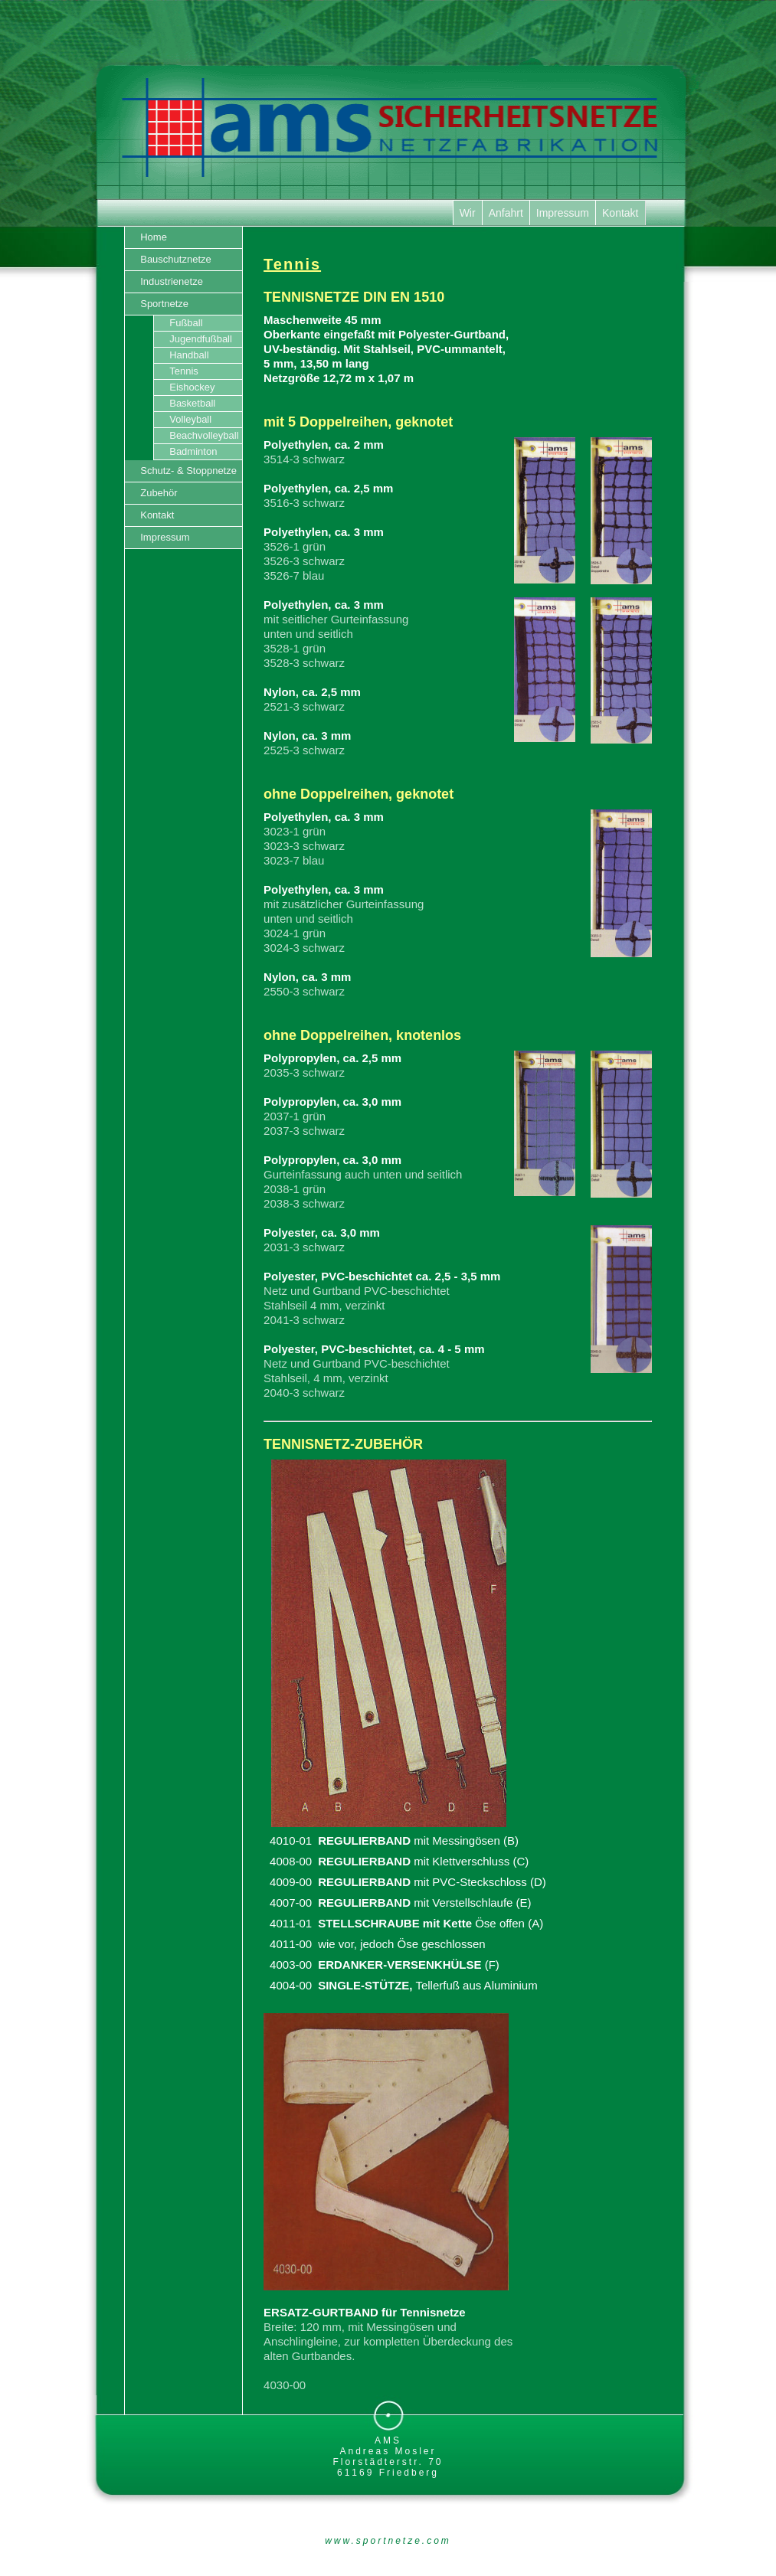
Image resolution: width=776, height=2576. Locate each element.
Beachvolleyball (205, 435)
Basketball (192, 403)
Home (153, 237)
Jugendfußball (200, 339)
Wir (468, 213)
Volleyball (190, 419)
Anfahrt (506, 213)
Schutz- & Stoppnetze (191, 470)
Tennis (183, 371)
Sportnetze (164, 303)
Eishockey (191, 387)
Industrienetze (171, 281)
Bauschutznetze (175, 259)
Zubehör (158, 493)
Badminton (193, 451)
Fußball (185, 323)
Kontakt (620, 213)
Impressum (562, 213)
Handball (188, 355)
